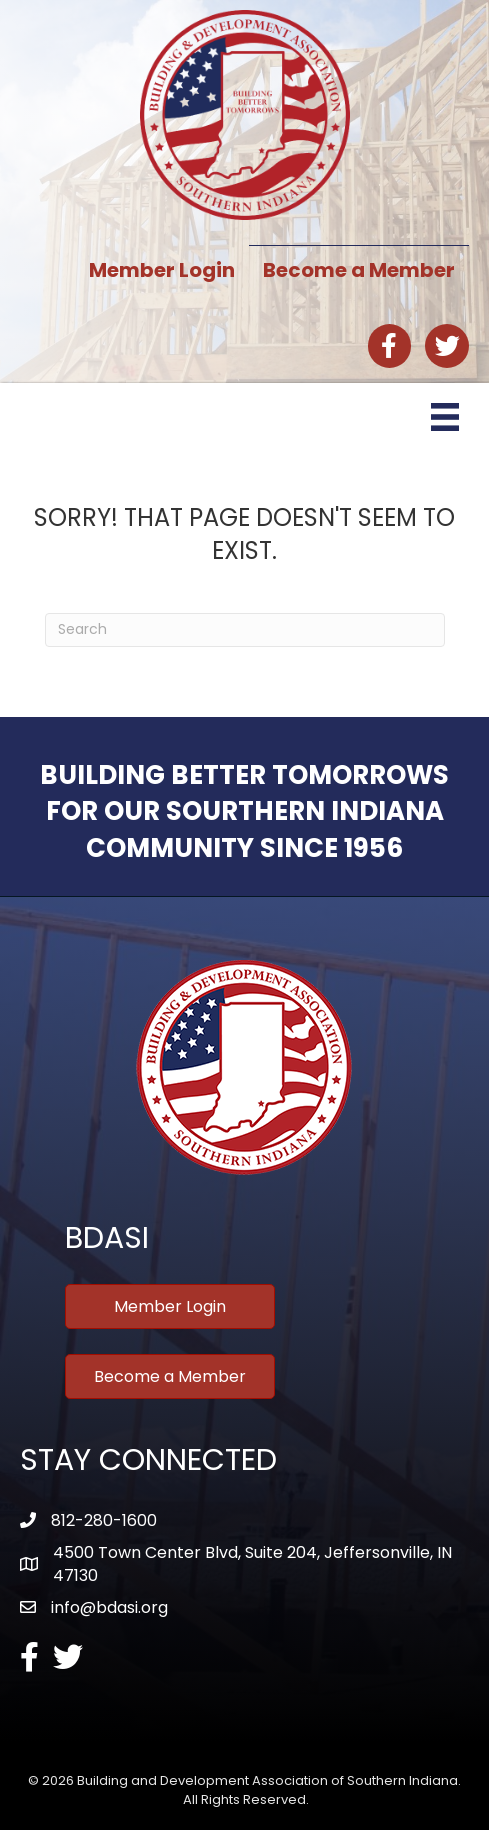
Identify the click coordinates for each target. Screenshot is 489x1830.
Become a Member (359, 270)
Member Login (162, 270)
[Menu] (445, 417)
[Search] (245, 630)
